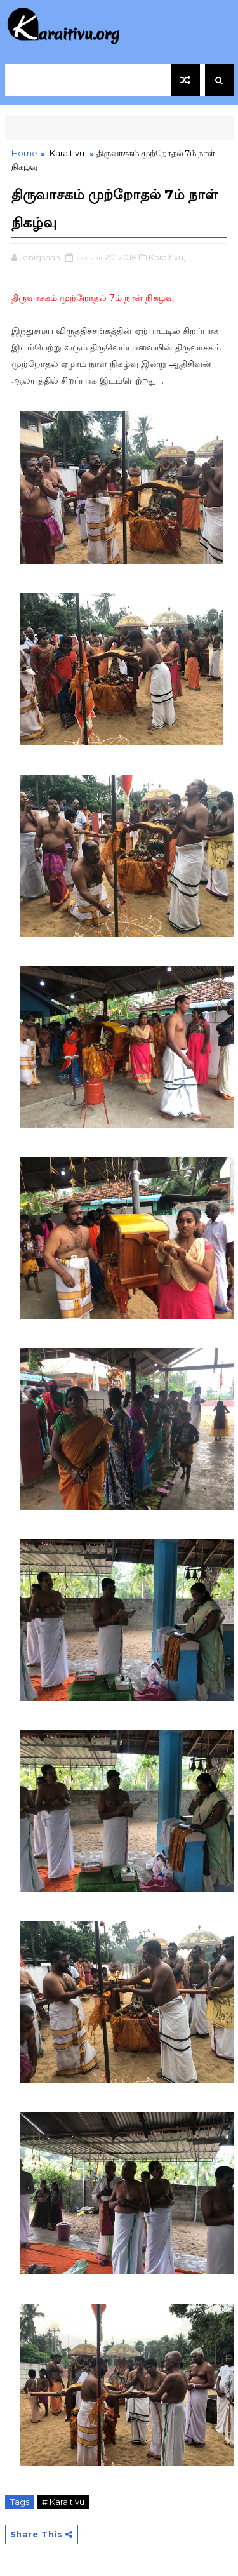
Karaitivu (67, 153)
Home (24, 153)
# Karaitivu (63, 2502)
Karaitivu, (167, 257)
